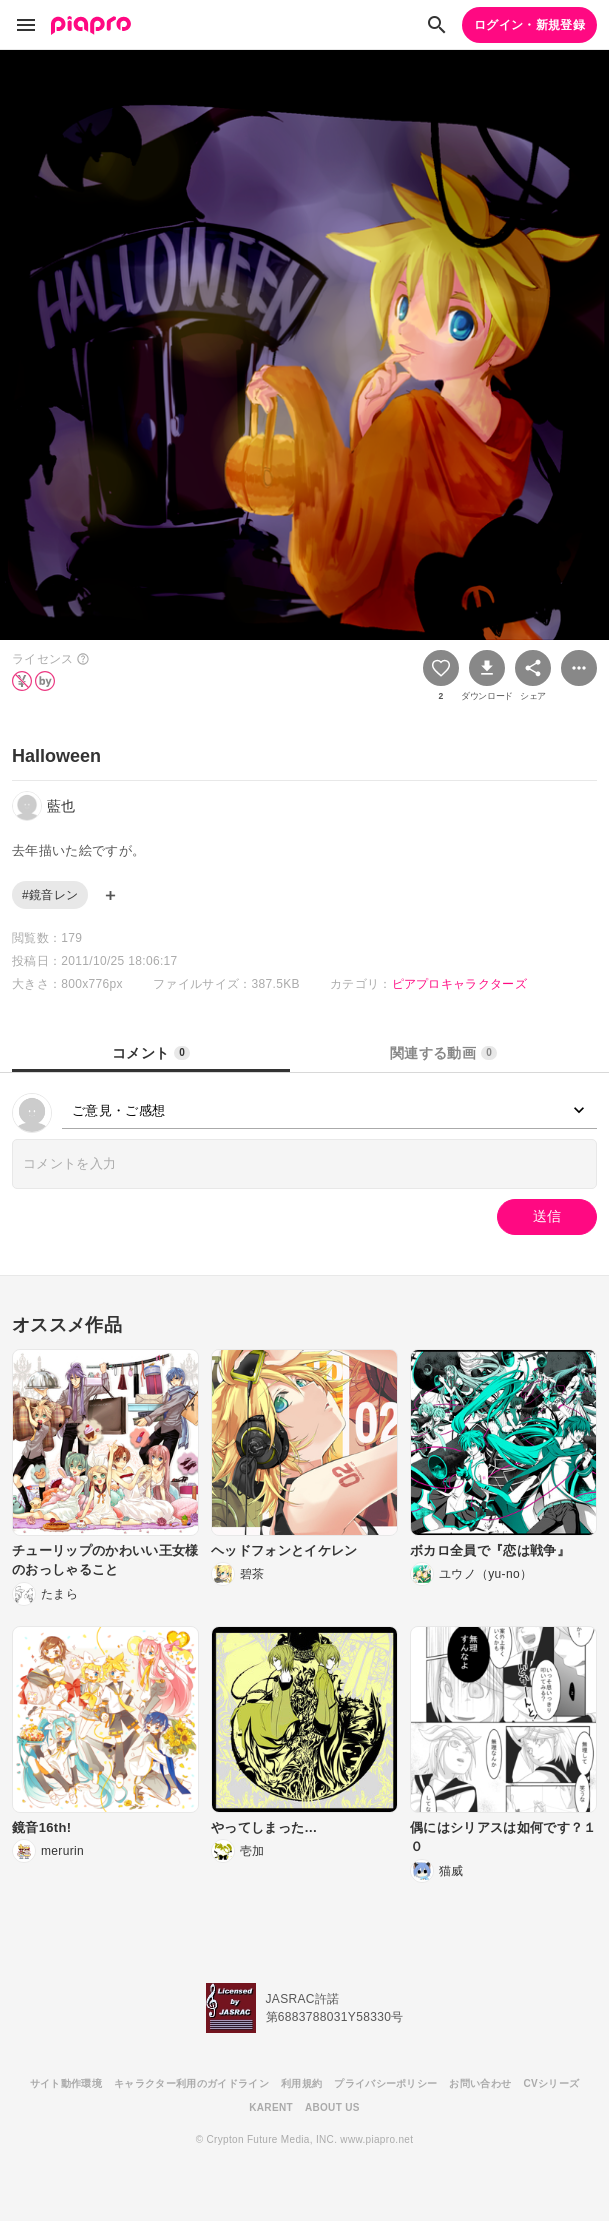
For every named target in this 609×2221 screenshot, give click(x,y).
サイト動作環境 (66, 2083)
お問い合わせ (480, 2083)
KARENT (271, 2107)
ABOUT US (332, 2107)
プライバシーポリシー (385, 2083)
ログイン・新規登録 (529, 25)
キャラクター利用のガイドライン (191, 2083)
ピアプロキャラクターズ (460, 984)
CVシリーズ (551, 2083)
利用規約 (301, 2083)
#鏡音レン (50, 895)
